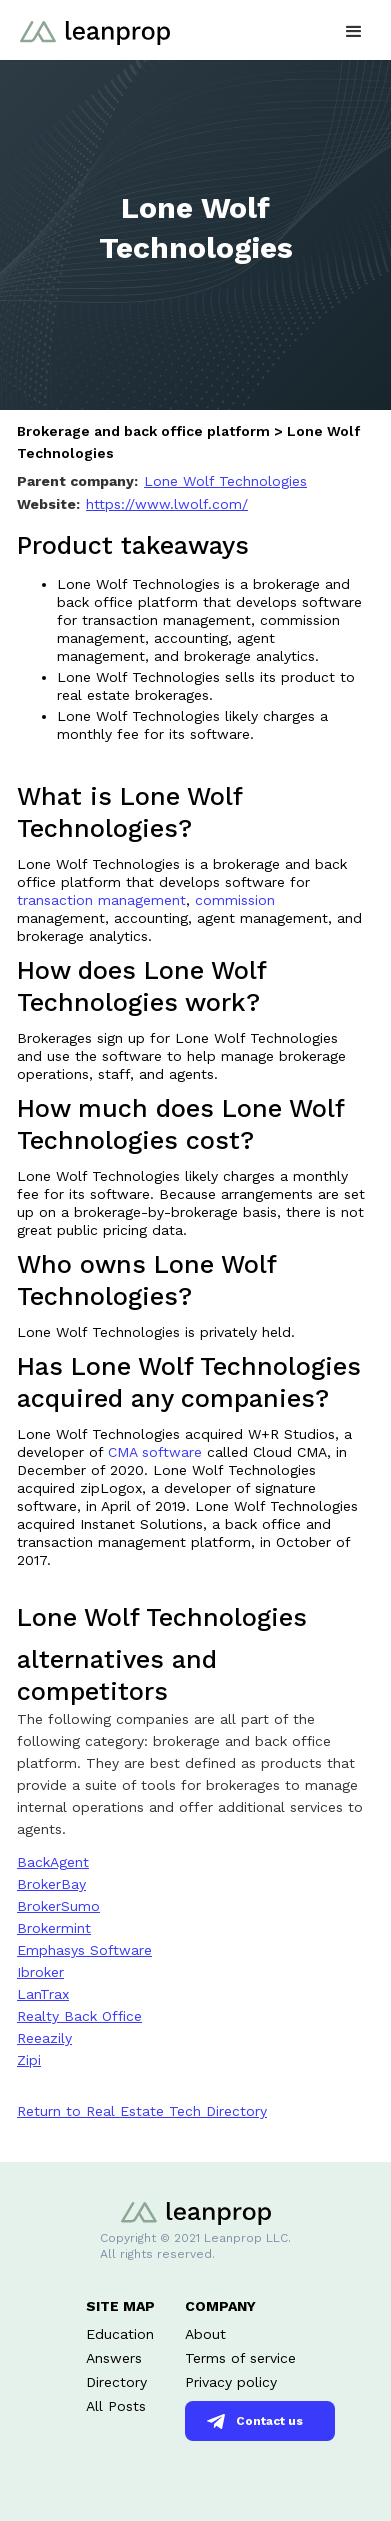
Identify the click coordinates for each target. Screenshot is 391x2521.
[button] (354, 29)
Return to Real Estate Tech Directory (142, 2111)
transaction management (101, 900)
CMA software (155, 1452)
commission (235, 900)
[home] (90, 22)
